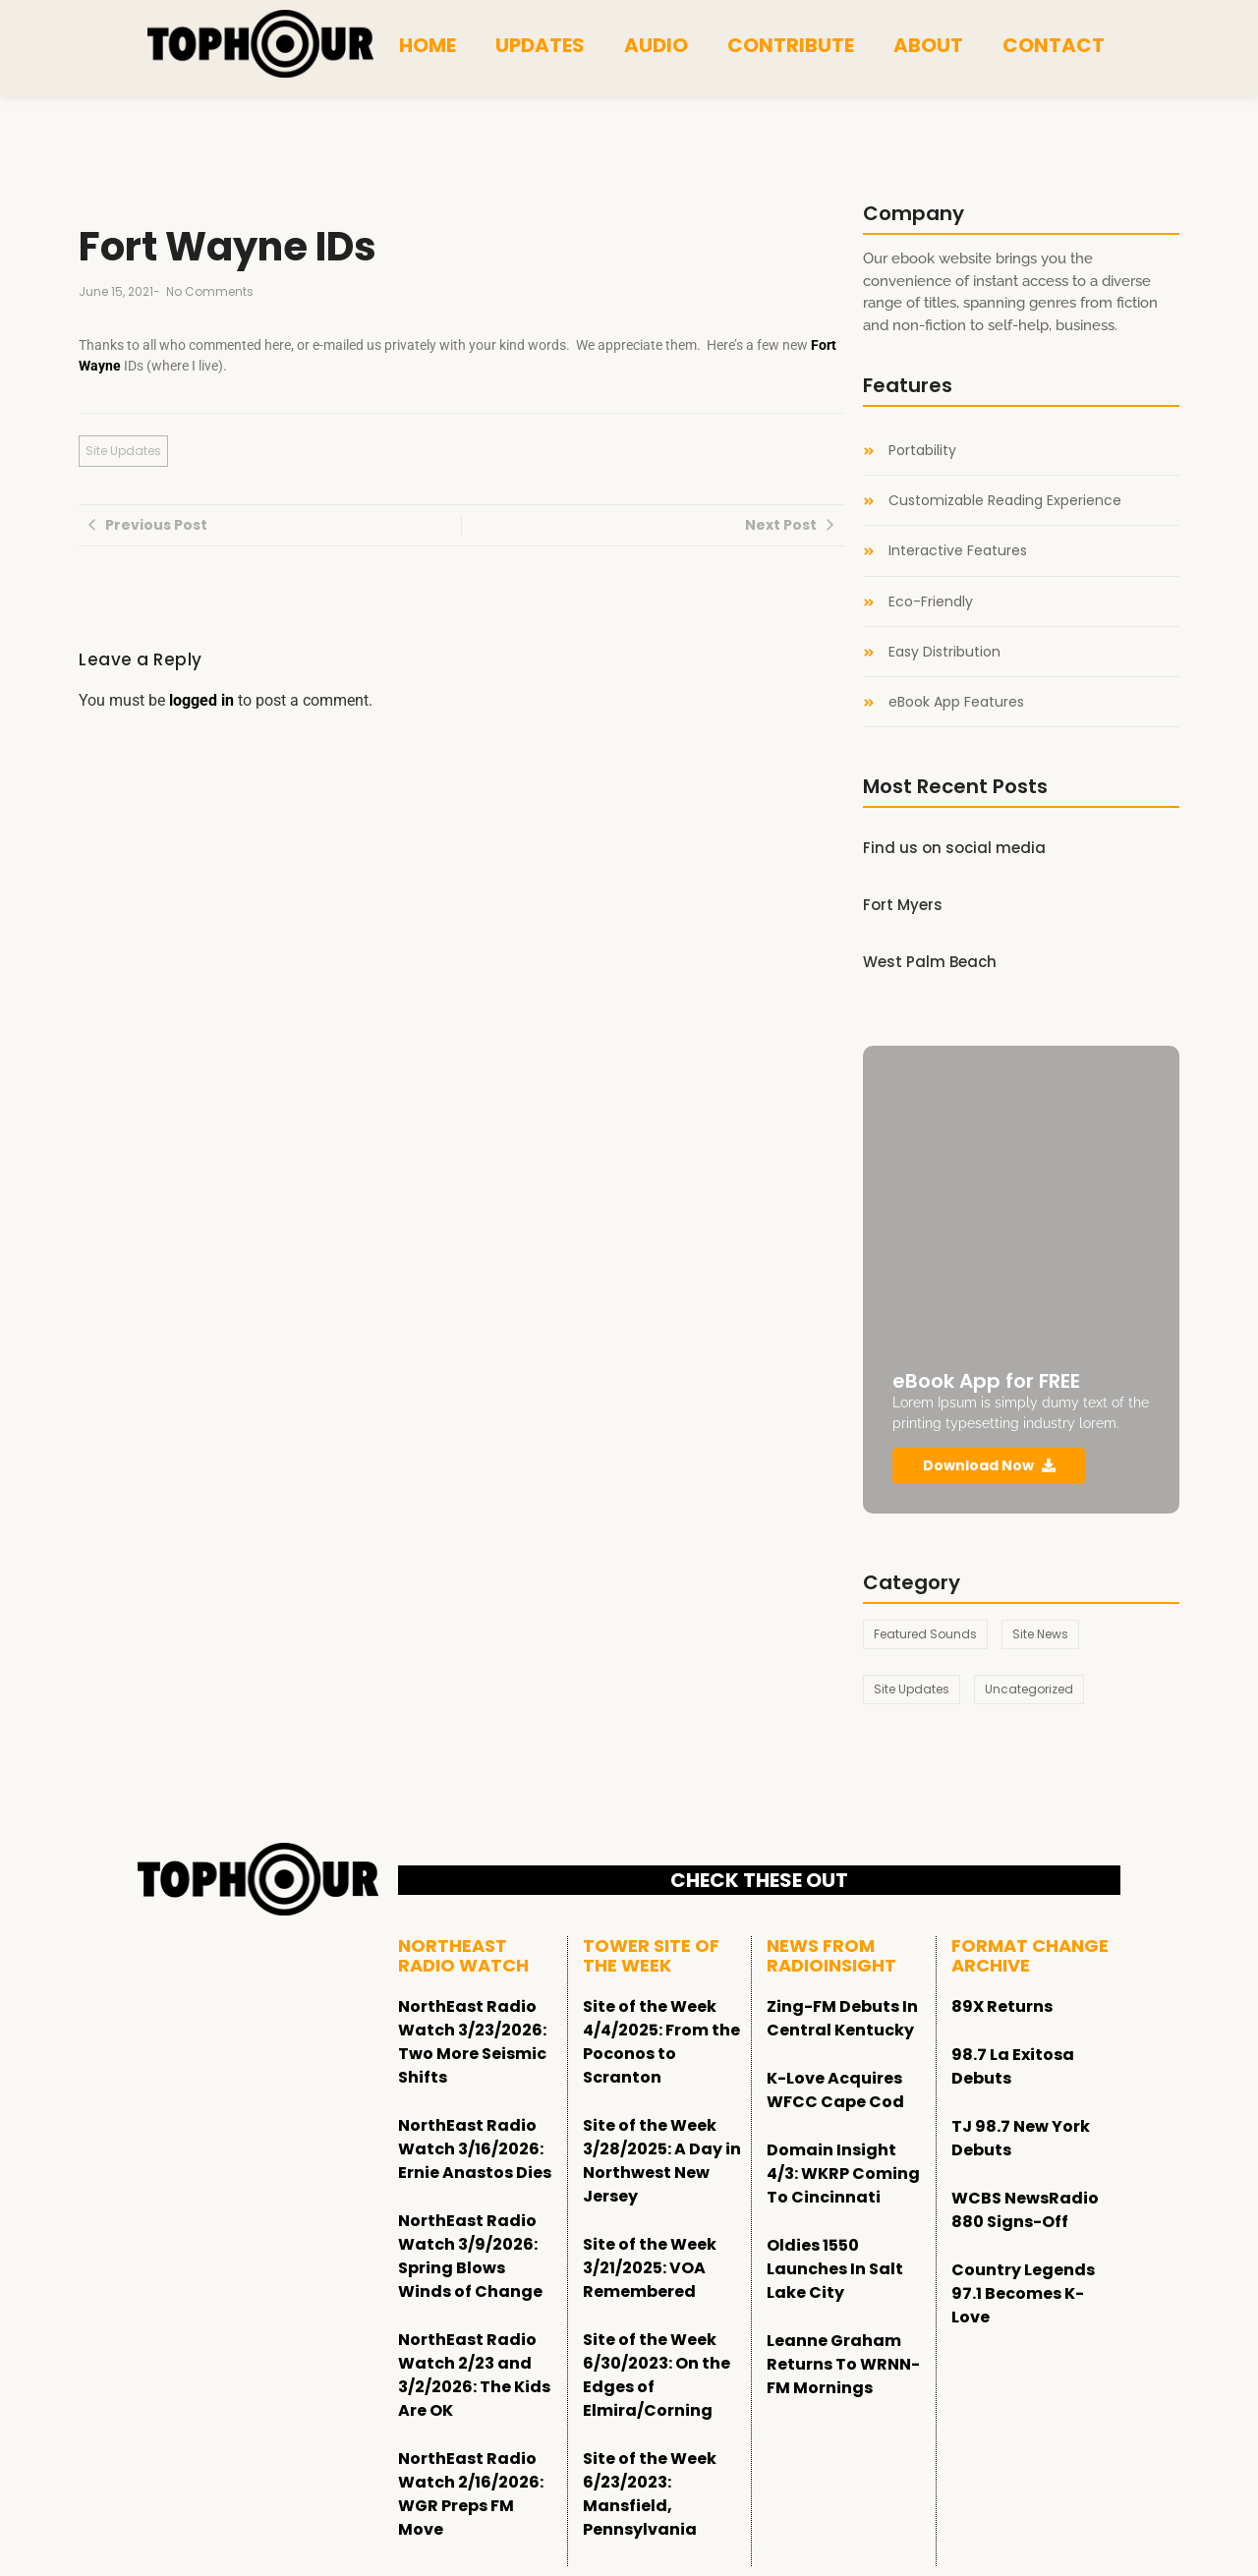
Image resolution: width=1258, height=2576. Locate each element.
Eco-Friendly (930, 602)
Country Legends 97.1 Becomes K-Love (1023, 2293)
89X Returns (1002, 2006)
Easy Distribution (944, 652)
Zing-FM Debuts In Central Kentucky (842, 2018)
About (928, 45)
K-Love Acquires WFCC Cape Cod (835, 2090)
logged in (201, 700)
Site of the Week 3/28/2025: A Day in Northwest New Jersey (662, 2160)
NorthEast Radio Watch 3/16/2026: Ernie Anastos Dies (474, 2149)
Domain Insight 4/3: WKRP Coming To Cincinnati (843, 2173)
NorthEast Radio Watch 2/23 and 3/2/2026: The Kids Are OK (474, 2375)
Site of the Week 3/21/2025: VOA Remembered (649, 2268)
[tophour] (260, 44)
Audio (656, 45)
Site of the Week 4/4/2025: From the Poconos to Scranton (661, 2042)
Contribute (790, 45)
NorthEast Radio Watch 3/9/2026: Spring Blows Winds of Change (470, 2256)
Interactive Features (957, 550)
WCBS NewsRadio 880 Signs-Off (1025, 2210)
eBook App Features (956, 702)
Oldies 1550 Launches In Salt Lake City (835, 2269)
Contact (1053, 45)
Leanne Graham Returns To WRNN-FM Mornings (843, 2364)
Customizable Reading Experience (1004, 500)
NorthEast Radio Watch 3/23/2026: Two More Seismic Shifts (472, 2042)
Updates (540, 45)
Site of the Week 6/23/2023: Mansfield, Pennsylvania (649, 2494)
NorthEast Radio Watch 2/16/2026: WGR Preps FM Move (470, 2494)
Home (427, 45)
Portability (922, 450)
